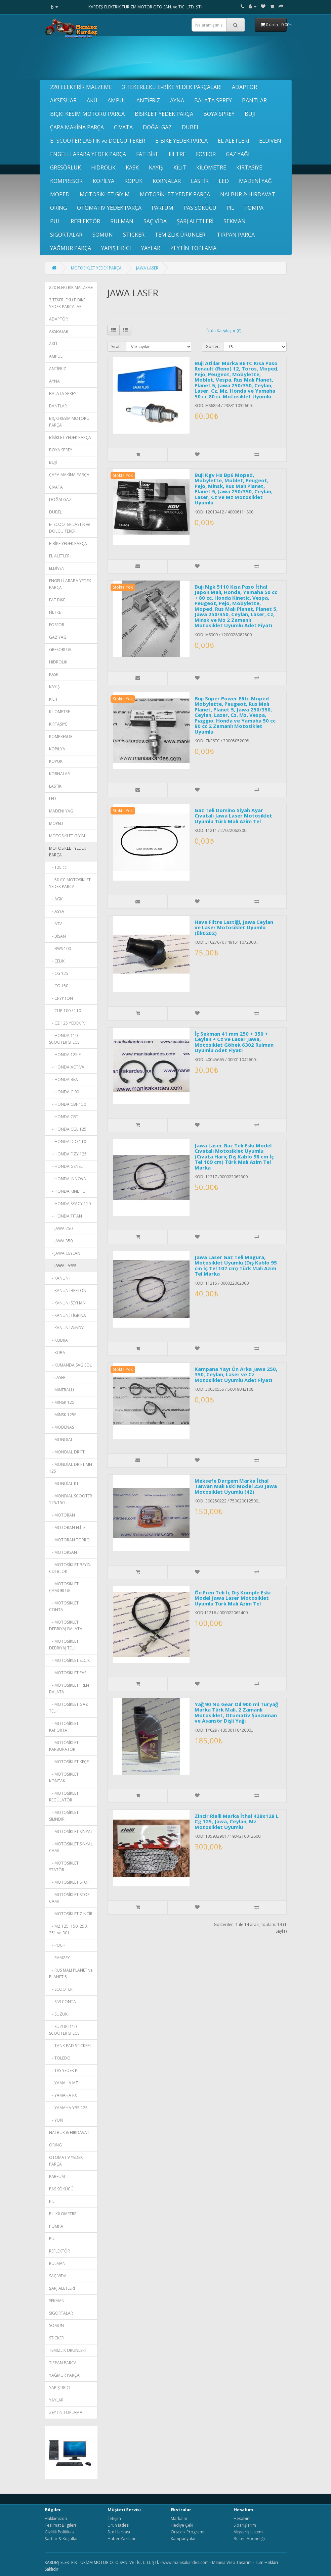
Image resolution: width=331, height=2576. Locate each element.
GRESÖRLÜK (65, 167)
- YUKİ (56, 2120)
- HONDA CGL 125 (67, 1129)
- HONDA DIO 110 (67, 1141)
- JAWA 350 (61, 1241)
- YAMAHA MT (63, 2083)
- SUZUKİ (59, 2014)
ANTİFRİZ (148, 100)
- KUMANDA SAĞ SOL (70, 1365)
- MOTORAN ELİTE (67, 1527)
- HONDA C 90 (64, 1092)
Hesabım (242, 2518)
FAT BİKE (147, 154)
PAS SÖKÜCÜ (199, 207)
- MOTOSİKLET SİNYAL (71, 1831)
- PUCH (57, 1945)
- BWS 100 (60, 948)
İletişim (114, 2518)
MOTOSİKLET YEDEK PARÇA (175, 194)
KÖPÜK (133, 181)
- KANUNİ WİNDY (66, 1328)
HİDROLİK (103, 167)
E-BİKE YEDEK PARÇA (181, 140)
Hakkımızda (56, 2518)
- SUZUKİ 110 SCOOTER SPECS (64, 2030)
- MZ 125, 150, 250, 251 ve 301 (68, 1929)
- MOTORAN (62, 1515)
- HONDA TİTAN (65, 1216)
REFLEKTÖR (85, 221)
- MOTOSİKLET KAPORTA (64, 1727)
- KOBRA (58, 1340)
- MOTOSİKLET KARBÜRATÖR (64, 1746)
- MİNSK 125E (62, 1415)
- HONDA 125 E (65, 1054)
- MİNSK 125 (61, 1402)
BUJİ (250, 113)
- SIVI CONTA (62, 2001)
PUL (55, 221)
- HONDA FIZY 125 (68, 1154)
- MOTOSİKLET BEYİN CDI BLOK (70, 1568)
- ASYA (56, 911)
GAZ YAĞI (238, 154)
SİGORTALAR (66, 234)
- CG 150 (58, 986)
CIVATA (123, 127)
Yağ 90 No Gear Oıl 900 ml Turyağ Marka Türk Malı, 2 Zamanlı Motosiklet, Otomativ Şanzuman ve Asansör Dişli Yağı (236, 1712)
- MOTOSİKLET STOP (69, 1882)
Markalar (179, 2518)
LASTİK (200, 181)
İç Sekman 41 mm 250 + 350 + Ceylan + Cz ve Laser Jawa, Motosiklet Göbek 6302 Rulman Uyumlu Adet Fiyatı (234, 1042)
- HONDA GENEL (66, 1166)
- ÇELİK (57, 961)
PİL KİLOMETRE (62, 2214)
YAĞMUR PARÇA (70, 248)
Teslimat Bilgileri (60, 2525)
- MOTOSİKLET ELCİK (69, 1660)
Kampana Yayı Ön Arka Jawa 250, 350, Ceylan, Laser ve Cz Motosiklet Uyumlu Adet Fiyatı (236, 1374)
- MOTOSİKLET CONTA (64, 1606)
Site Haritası (119, 2532)
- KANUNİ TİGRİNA (67, 1315)
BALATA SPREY (213, 100)
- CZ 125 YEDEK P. (67, 1023)
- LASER (57, 1377)
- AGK (56, 899)
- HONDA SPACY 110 (70, 1203)
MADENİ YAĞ (255, 181)
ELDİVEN (270, 140)
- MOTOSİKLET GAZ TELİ (68, 1707)
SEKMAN (234, 221)
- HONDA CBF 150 (67, 1104)
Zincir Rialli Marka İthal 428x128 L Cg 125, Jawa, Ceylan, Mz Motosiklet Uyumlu (237, 1821)
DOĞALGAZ (157, 127)
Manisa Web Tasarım (232, 2562)
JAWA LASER (147, 268)
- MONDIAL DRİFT (67, 1452)
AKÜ (92, 100)
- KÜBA (57, 1352)
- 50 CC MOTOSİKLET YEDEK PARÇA (70, 883)
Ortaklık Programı (187, 2532)
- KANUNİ (59, 1278)
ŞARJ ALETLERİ (195, 221)
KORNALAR (167, 181)
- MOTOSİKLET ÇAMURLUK (64, 1587)
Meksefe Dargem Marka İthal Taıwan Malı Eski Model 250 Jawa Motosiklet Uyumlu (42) (236, 1486)
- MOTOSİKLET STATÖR (64, 1866)
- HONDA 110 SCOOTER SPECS (64, 1039)
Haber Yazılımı (121, 2538)
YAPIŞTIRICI (116, 248)
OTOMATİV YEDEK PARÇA (109, 207)
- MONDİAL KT (64, 1483)
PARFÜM (162, 207)
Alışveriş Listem (248, 2532)
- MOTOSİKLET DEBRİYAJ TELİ (64, 1644)
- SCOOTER (61, 1989)
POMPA (253, 207)
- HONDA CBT (63, 1117)
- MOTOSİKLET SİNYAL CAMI (71, 1847)
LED (224, 181)
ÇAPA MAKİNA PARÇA (77, 127)
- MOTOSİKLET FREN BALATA (69, 1688)
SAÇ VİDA (155, 221)
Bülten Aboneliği (249, 2538)
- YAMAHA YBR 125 (68, 2108)
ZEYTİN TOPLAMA (193, 248)
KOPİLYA (103, 181)
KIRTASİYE (249, 167)
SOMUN (102, 234)
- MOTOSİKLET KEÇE (69, 1762)
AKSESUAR (63, 100)
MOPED (60, 194)
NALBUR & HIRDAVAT (247, 194)
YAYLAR (150, 248)
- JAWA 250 (61, 1228)
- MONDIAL (61, 1439)
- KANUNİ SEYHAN (67, 1303)
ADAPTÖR (244, 87)
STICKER (133, 234)
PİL (230, 207)
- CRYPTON (61, 998)
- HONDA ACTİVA (66, 1067)
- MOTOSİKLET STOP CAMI (69, 1898)
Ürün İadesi (118, 2525)
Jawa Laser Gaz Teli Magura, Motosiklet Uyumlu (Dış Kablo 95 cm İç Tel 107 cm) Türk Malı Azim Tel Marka (236, 1265)
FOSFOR (206, 154)
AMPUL (117, 100)
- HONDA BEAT (64, 1079)
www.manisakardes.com (185, 2562)
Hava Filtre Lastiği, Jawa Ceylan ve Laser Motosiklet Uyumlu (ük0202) (234, 927)
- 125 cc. (58, 867)
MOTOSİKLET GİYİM (105, 194)
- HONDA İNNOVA (67, 1179)
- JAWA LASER (63, 1266)
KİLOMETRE (211, 167)
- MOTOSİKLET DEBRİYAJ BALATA (65, 1625)
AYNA (177, 100)
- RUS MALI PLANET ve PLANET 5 (71, 1973)
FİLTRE (177, 154)
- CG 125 (58, 973)
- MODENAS (61, 1427)
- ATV (55, 924)
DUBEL (191, 127)
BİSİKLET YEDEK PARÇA (164, 113)
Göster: (213, 346)
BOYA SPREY (219, 113)
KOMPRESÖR (66, 181)
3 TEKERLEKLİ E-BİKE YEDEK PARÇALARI (172, 87)
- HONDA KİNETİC (67, 1191)
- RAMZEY (59, 1958)
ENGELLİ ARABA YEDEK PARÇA (88, 154)
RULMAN (121, 221)
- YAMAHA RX (63, 2095)
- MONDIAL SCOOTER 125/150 (70, 1499)
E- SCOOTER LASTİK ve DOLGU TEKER (97, 140)
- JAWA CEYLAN (64, 1253)
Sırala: (117, 346)
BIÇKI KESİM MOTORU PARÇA (87, 113)
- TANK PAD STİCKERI (70, 2045)
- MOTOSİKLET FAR (68, 1673)
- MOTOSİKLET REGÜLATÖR (64, 1796)
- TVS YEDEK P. (63, 2070)
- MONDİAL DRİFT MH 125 (70, 1468)
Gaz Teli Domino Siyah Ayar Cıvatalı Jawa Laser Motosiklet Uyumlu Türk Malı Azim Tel (233, 816)
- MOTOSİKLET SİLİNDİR (64, 1816)
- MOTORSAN (63, 1552)
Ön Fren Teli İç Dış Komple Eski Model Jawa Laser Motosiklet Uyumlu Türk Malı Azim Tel (233, 1598)
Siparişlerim (245, 2525)
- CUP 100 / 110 (65, 1010)
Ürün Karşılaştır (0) (223, 331)
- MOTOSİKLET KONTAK (64, 1777)
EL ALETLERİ (233, 140)
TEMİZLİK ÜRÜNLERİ (181, 234)
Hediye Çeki (182, 2525)
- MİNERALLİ (61, 1390)
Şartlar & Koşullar (61, 2538)
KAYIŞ (156, 167)
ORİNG (58, 207)
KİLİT (179, 167)
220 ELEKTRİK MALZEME (81, 87)
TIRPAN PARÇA (236, 234)
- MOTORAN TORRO (69, 1540)
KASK (132, 167)
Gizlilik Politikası (60, 2532)
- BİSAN (57, 936)
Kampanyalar (183, 2538)
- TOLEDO (60, 2058)
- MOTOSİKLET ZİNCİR (70, 1914)
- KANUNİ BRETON (67, 1290)
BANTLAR (254, 100)
